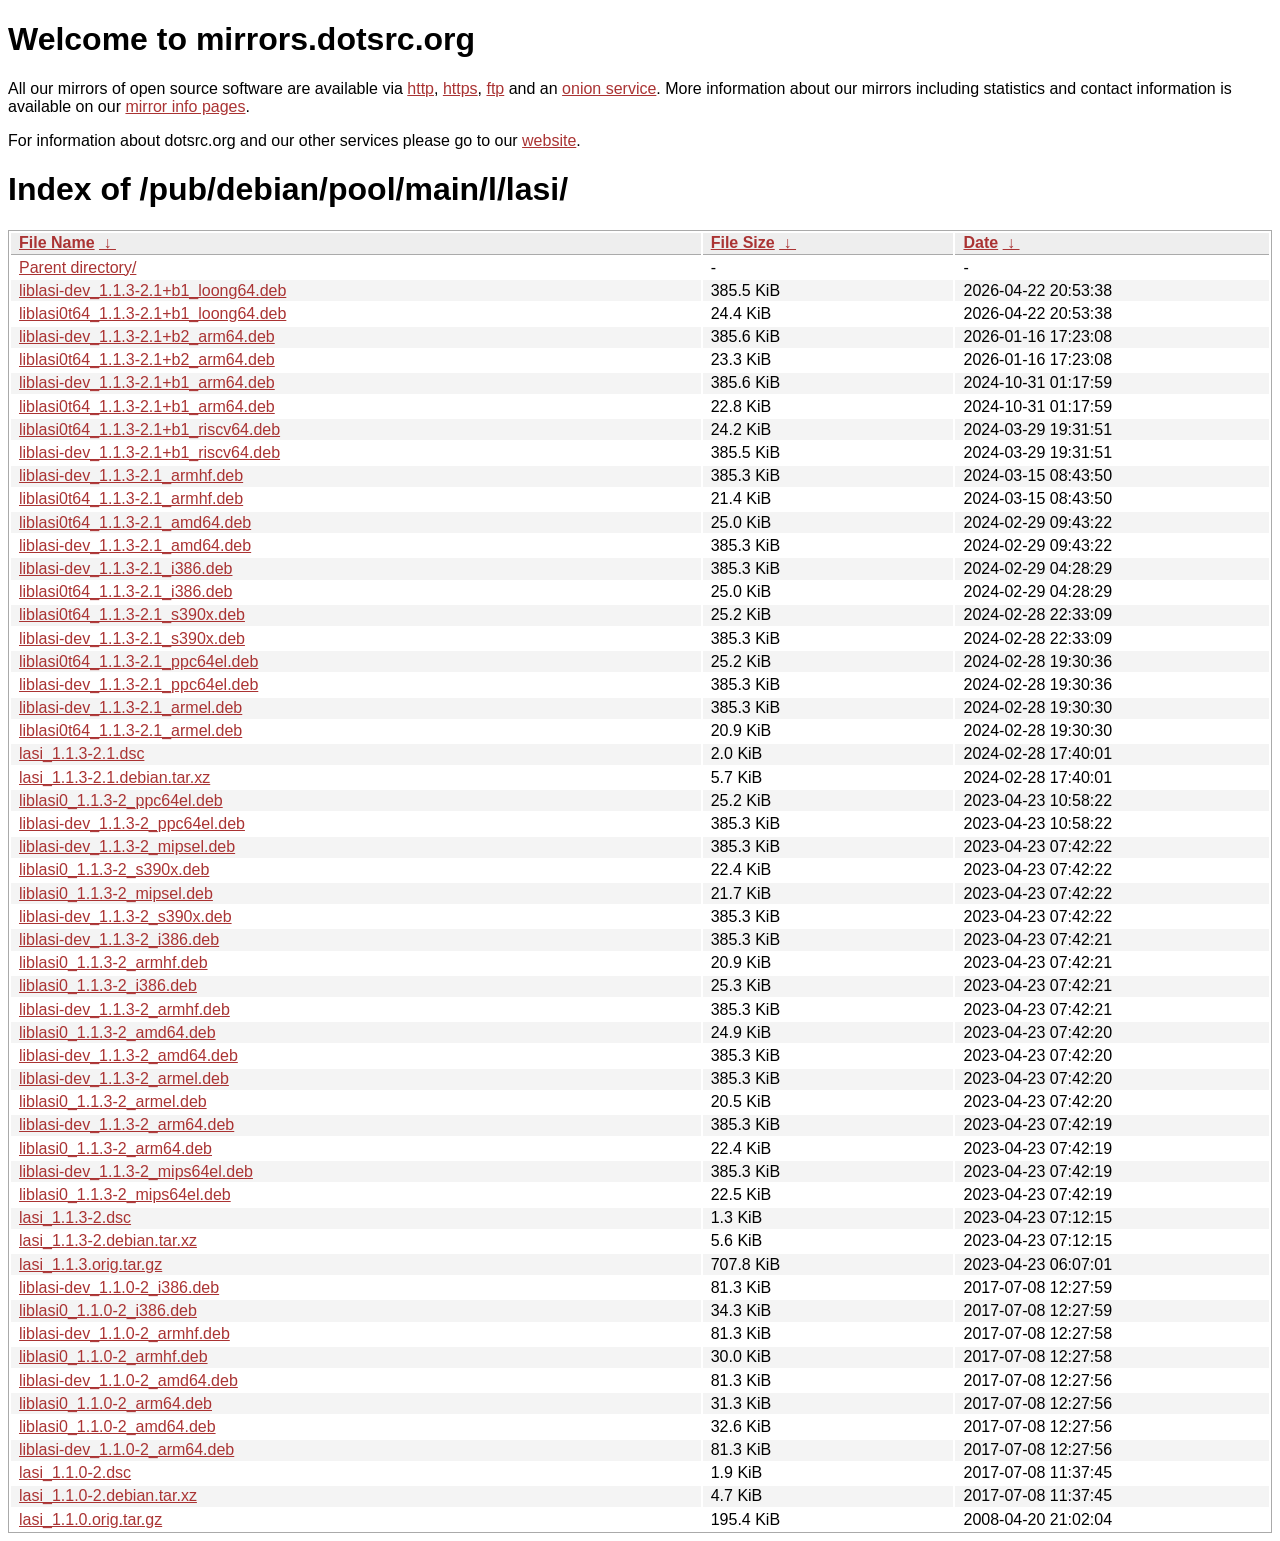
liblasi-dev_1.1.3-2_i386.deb (119, 939)
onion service (609, 88)
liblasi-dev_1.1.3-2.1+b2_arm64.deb (147, 336)
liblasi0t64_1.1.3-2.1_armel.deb (130, 730)
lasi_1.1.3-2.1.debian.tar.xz (114, 777)
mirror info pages (185, 106)
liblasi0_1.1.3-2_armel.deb (113, 1101)
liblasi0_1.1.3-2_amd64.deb (117, 1032)
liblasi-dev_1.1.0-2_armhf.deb (124, 1333)
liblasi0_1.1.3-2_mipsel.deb (116, 893)
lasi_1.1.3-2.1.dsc (81, 753)
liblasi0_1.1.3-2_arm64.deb (115, 1148)
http (420, 88)
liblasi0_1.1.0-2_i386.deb (108, 1310)
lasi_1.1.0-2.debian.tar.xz (108, 1495)
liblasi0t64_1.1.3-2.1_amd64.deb (135, 522)
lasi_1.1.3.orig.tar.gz (90, 1264)
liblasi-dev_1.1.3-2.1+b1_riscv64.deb (149, 452)
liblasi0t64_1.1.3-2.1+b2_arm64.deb (147, 359)
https (460, 88)
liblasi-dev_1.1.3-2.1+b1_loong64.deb (152, 290)
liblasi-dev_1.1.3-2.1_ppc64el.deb (138, 684)
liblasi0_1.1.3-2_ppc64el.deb (121, 800)
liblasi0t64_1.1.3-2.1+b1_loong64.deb (152, 313)
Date (980, 242)
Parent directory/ (77, 267)
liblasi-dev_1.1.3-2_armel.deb (124, 1078)
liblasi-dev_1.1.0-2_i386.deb (119, 1287)
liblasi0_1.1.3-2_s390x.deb (114, 869)
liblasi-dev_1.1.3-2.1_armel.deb (130, 707)
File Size (743, 242)
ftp (495, 88)
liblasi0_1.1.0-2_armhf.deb (113, 1356)
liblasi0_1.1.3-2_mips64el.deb (125, 1194)
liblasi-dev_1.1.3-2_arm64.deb (126, 1124)
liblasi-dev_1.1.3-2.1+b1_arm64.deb (147, 382)
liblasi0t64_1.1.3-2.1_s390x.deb (132, 614)
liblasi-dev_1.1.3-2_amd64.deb (128, 1055)
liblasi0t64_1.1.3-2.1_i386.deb (126, 591)
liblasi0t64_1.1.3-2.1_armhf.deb (131, 498)
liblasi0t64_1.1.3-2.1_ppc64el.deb (138, 661)
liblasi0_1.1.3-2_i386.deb (108, 985)
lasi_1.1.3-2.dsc (75, 1217)
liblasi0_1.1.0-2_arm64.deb (115, 1403)
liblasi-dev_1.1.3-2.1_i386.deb (125, 568)
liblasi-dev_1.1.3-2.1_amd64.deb (135, 545)
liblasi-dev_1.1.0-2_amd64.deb (128, 1380)
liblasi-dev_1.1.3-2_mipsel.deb (127, 846)
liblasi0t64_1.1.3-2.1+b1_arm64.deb (147, 406)
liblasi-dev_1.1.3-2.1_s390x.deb (132, 638)
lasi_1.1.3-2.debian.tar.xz (108, 1240)
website (549, 140)
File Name (57, 242)
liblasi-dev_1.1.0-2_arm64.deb (126, 1449)
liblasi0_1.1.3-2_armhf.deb (113, 962)
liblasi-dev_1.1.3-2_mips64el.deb (136, 1171)
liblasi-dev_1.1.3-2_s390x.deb (125, 916)
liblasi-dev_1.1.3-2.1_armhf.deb (131, 475)
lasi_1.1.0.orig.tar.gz (90, 1519)
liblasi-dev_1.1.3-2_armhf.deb (124, 1009)
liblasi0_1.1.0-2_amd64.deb (117, 1426)
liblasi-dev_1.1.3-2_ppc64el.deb (132, 823)
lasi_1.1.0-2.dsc (75, 1472)
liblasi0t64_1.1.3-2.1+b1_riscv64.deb (149, 429)
